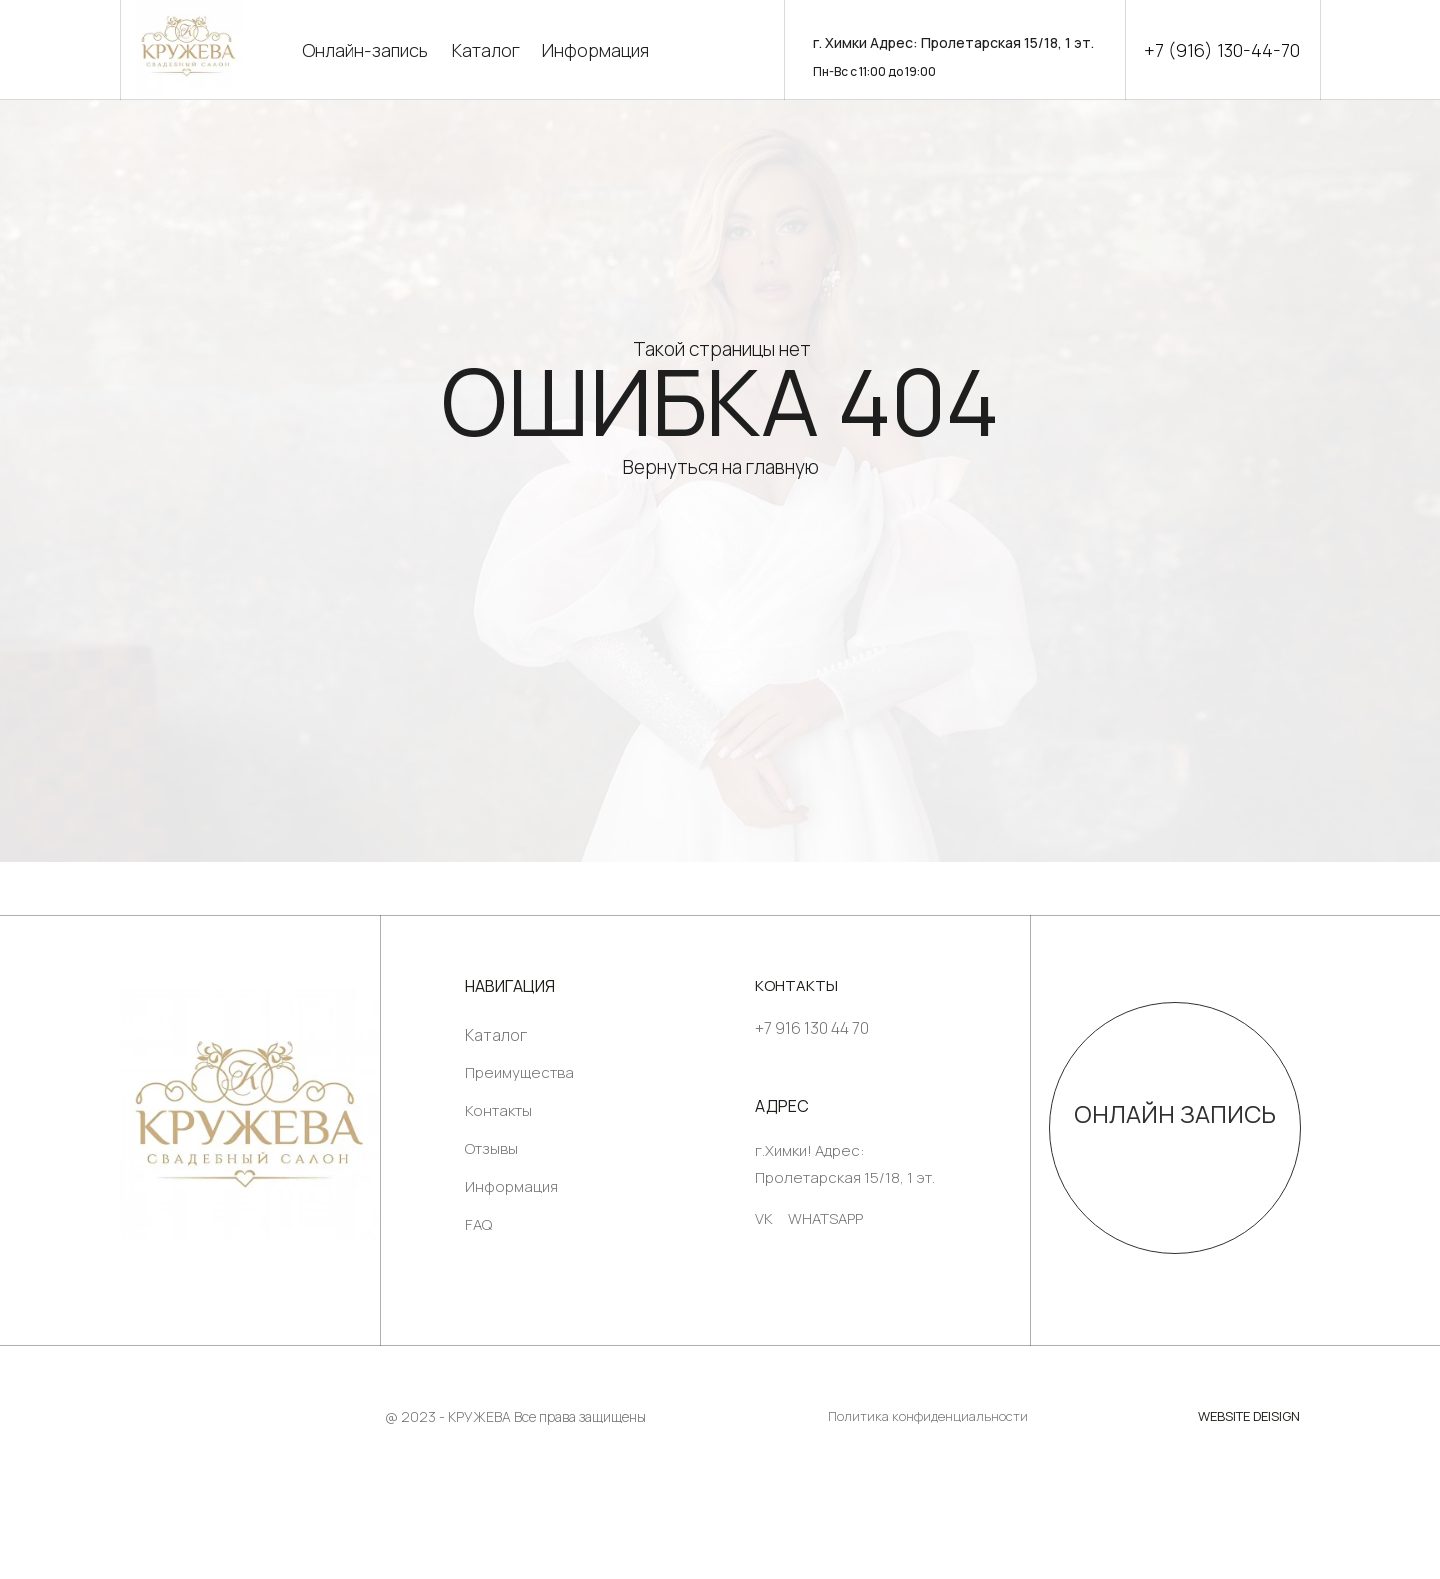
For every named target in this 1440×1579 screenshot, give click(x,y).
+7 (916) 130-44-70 (1222, 50)
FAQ (478, 1224)
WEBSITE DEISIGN (1249, 1416)
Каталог (486, 50)
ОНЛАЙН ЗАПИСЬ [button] (1175, 1113)
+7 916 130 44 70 (812, 1028)
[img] (249, 1114)
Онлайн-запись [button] (365, 50)
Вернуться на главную (721, 467)
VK (764, 1218)
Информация (595, 50)
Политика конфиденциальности (928, 1416)
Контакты (498, 1110)
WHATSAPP (825, 1218)
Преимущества (519, 1072)
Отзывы (491, 1148)
